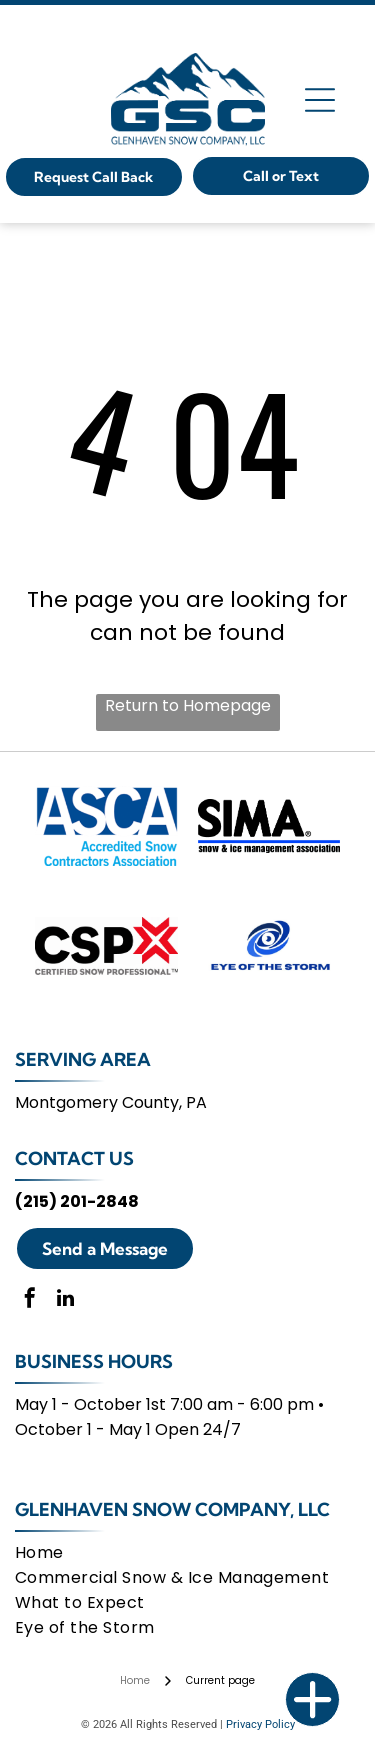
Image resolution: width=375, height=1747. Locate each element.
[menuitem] (183, 1552)
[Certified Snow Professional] (106, 946)
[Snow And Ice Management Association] (269, 826)
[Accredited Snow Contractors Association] (106, 826)
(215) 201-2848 (77, 1201)
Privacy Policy (260, 1724)
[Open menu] (320, 100)
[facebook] (30, 1300)
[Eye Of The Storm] (269, 946)
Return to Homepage (188, 705)
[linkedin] (65, 1300)
